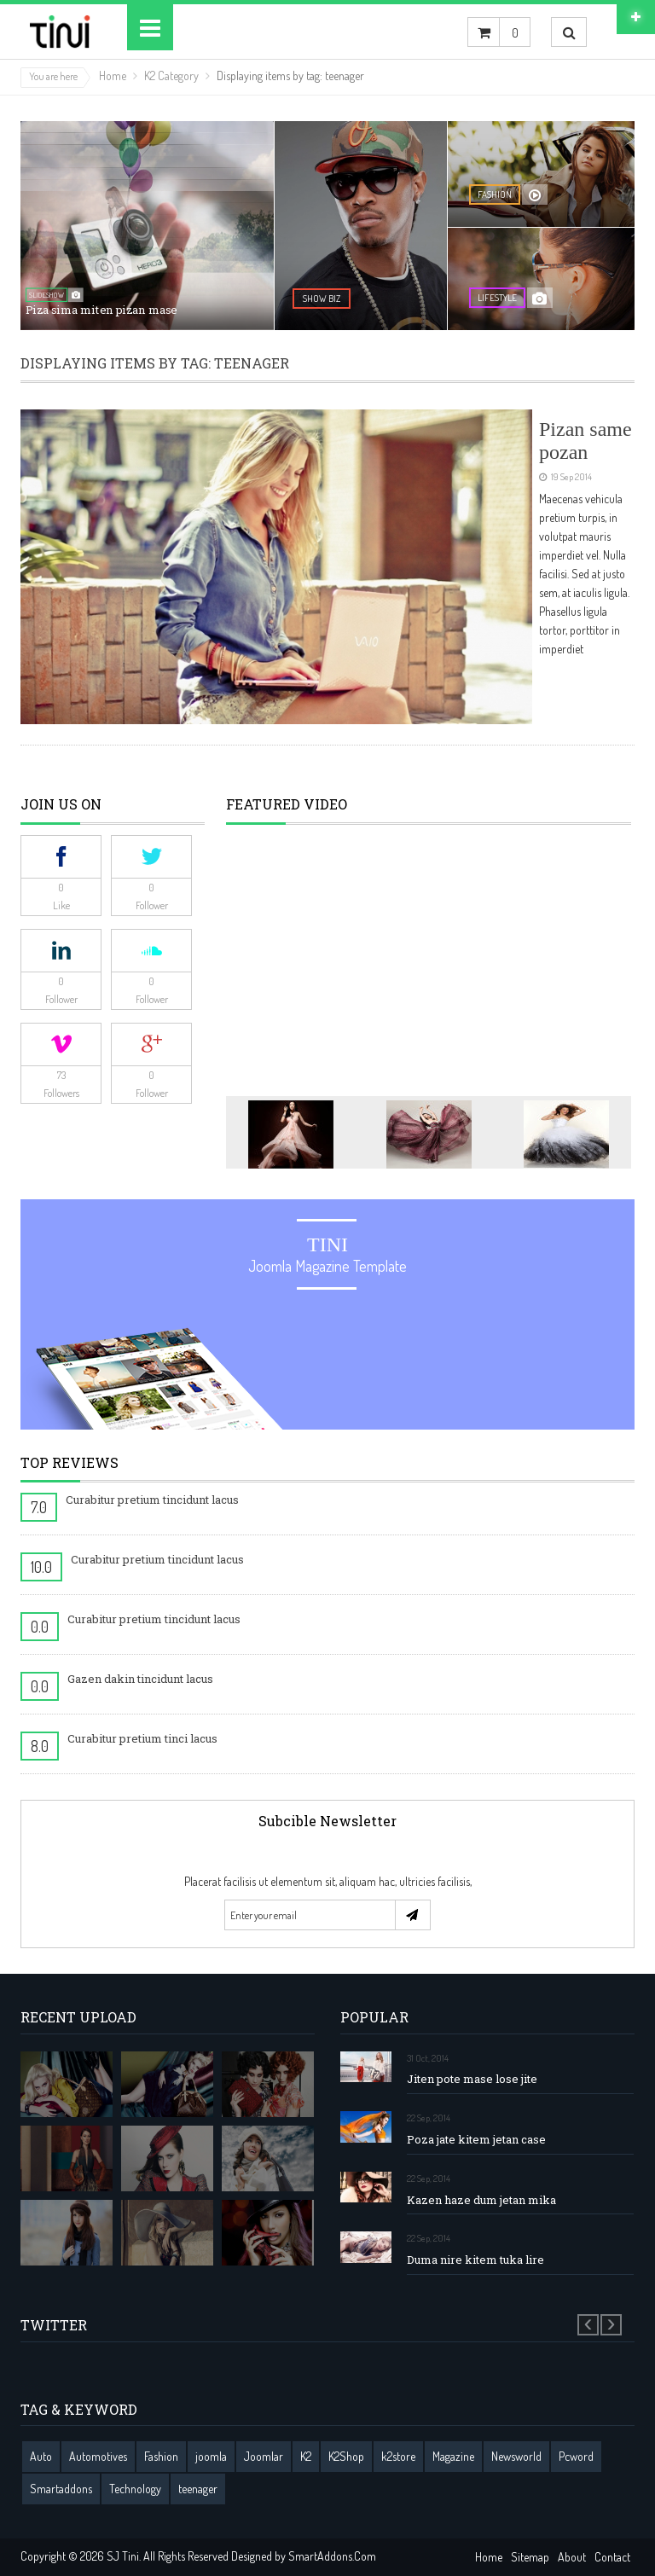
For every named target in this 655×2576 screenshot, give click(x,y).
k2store (398, 2456)
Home (112, 75)
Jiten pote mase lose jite (472, 2079)
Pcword (576, 2456)
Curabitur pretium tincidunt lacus (152, 1499)
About (572, 2557)
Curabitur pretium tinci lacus (142, 1738)
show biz (321, 299)
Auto (41, 2456)
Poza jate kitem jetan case (476, 2139)
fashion (495, 194)
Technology (135, 2488)
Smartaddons (61, 2488)
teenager (197, 2488)
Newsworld (516, 2456)
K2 (305, 2456)
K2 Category (171, 75)
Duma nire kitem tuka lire (475, 2260)
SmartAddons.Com (332, 2556)
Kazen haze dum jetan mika (481, 2200)
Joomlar (263, 2456)
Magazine (453, 2456)
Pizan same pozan (585, 440)
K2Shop (346, 2456)
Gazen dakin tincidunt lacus (140, 1678)
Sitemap (530, 2557)
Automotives (98, 2456)
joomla (211, 2456)
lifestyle (497, 298)
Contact (612, 2557)
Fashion (161, 2456)
